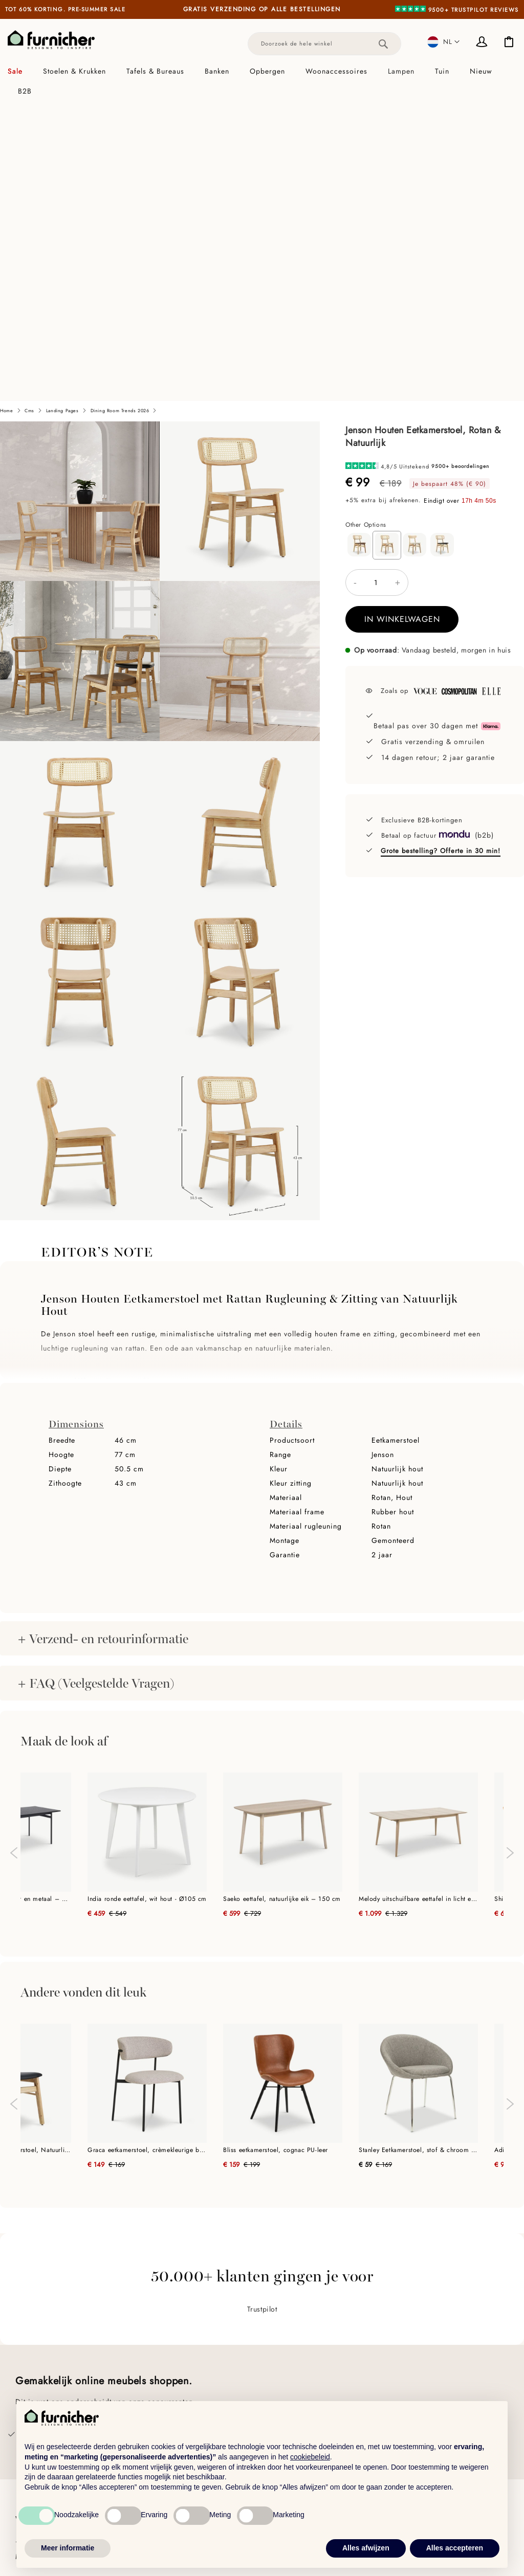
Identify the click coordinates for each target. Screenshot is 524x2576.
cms (29, 116)
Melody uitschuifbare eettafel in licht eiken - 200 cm (418, 1604)
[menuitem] (20, 71)
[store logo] (51, 40)
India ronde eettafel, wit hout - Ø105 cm (147, 1604)
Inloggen (483, 43)
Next (511, 1563)
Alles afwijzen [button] (365, 2548)
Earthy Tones (411, 2363)
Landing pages (62, 116)
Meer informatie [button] (67, 2548)
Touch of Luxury (416, 2378)
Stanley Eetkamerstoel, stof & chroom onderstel (418, 1855)
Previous (12, 1553)
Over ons (31, 2351)
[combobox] (324, 43)
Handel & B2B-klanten (177, 2349)
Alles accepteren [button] (454, 2548)
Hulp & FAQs (37, 2382)
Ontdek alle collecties (427, 2348)
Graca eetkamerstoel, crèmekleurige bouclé (147, 1855)
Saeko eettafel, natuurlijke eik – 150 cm (282, 1604)
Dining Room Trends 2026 (120, 116)
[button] (443, 41)
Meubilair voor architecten (186, 2380)
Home (6, 116)
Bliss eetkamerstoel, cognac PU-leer (275, 1855)
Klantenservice (40, 2366)
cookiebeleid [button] (310, 2457)
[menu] (262, 81)
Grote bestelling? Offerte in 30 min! (440, 556)
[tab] (262, 81)
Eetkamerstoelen (293, 2363)
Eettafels (279, 2378)
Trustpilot (262, 2014)
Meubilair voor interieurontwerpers (201, 2365)
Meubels (279, 2348)
